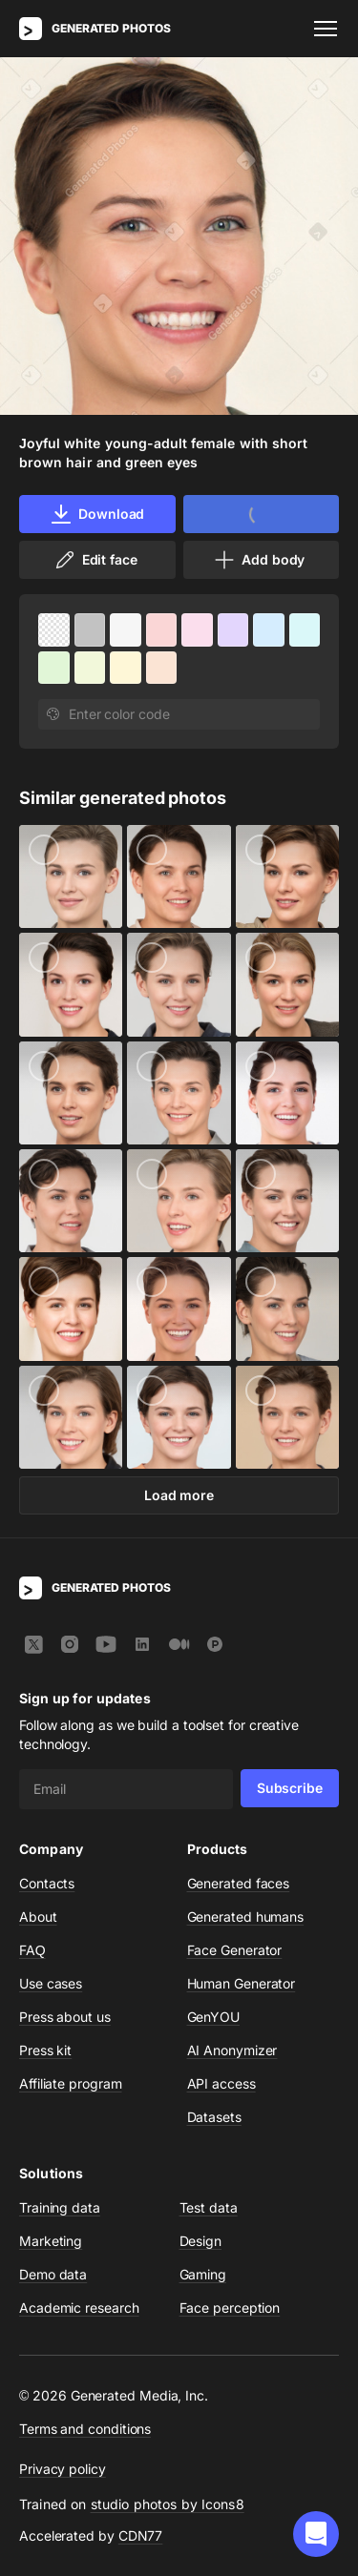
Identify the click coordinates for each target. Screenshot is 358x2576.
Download (97, 514)
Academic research (79, 2307)
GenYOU (214, 2017)
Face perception (230, 2307)
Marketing (50, 2241)
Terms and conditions (85, 2429)
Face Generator (235, 1950)
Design (200, 2241)
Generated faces (238, 1883)
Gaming (203, 2274)
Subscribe (290, 1788)
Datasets (214, 2117)
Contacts (46, 1883)
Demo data (53, 2274)
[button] (316, 2534)
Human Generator (241, 1983)
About (38, 1916)
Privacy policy (62, 2469)
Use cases (50, 1983)
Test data (208, 2207)
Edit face (95, 559)
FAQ (32, 1950)
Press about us (65, 2017)
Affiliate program (70, 2083)
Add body (259, 559)
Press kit (45, 2050)
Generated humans (246, 1916)
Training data (59, 2207)
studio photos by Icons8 (167, 2504)
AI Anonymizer (232, 2050)
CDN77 (140, 2535)
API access (221, 2083)
